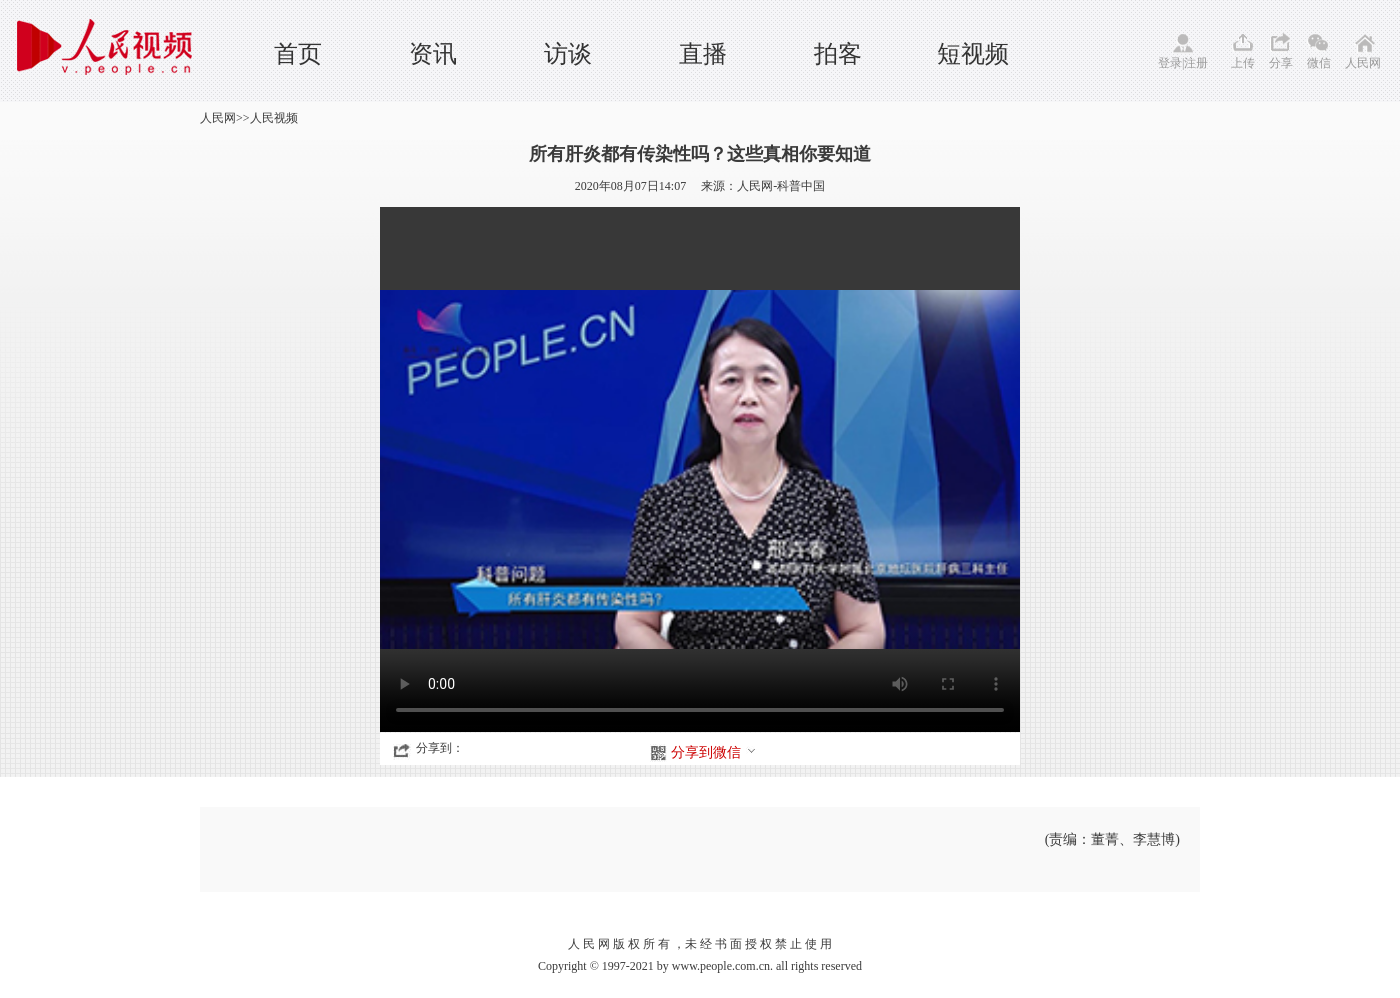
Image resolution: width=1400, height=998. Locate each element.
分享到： (440, 748)
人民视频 (274, 118)
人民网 (1363, 63)
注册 (1196, 63)
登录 (1170, 63)
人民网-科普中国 (781, 186)
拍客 (838, 54)
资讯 (433, 54)
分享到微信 (714, 752)
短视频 (973, 54)
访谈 (568, 54)
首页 (298, 54)
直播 (703, 54)
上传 (1243, 63)
